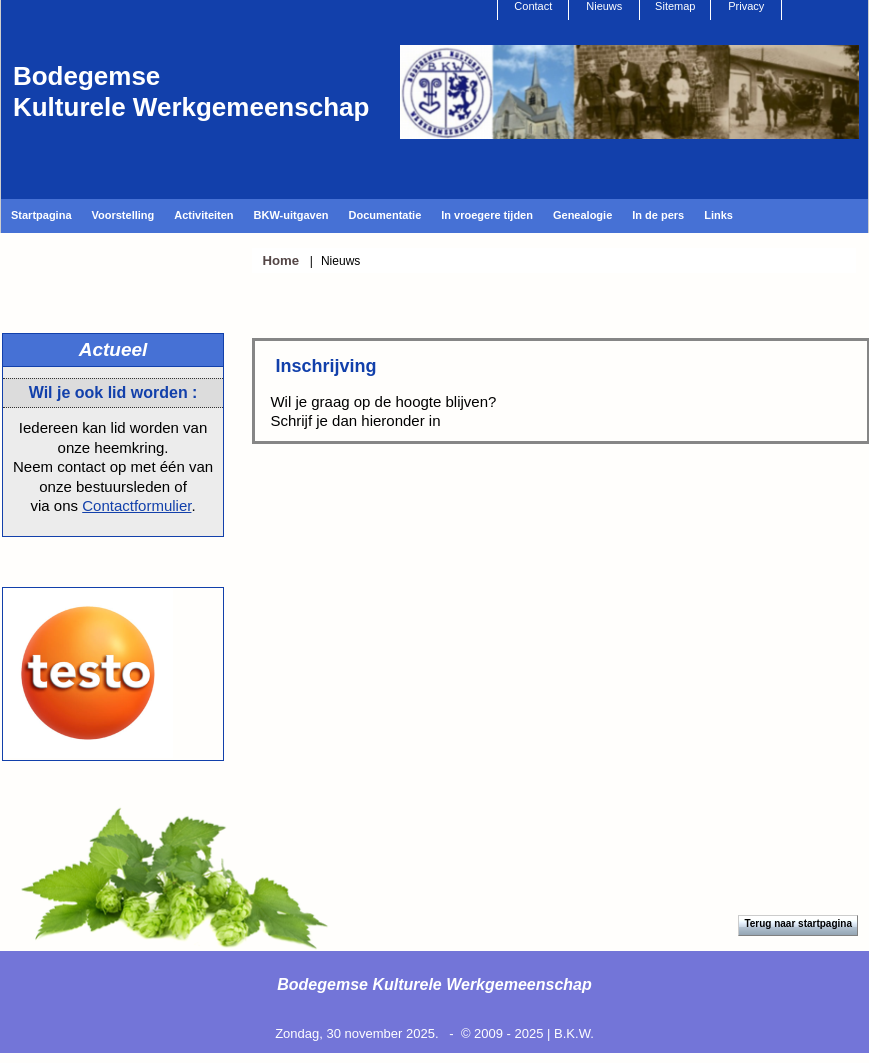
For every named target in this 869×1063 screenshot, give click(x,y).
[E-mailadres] (425, 515)
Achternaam (334, 617)
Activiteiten (203, 215)
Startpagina (41, 215)
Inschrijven (425, 700)
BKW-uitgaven (291, 215)
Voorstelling (123, 215)
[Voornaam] (425, 582)
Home (280, 260)
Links (718, 215)
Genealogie (582, 215)
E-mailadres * (340, 484)
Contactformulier (136, 505)
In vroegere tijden (487, 215)
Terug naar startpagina (798, 923)
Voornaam (328, 550)
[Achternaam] (425, 648)
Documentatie (385, 215)
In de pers (658, 215)
